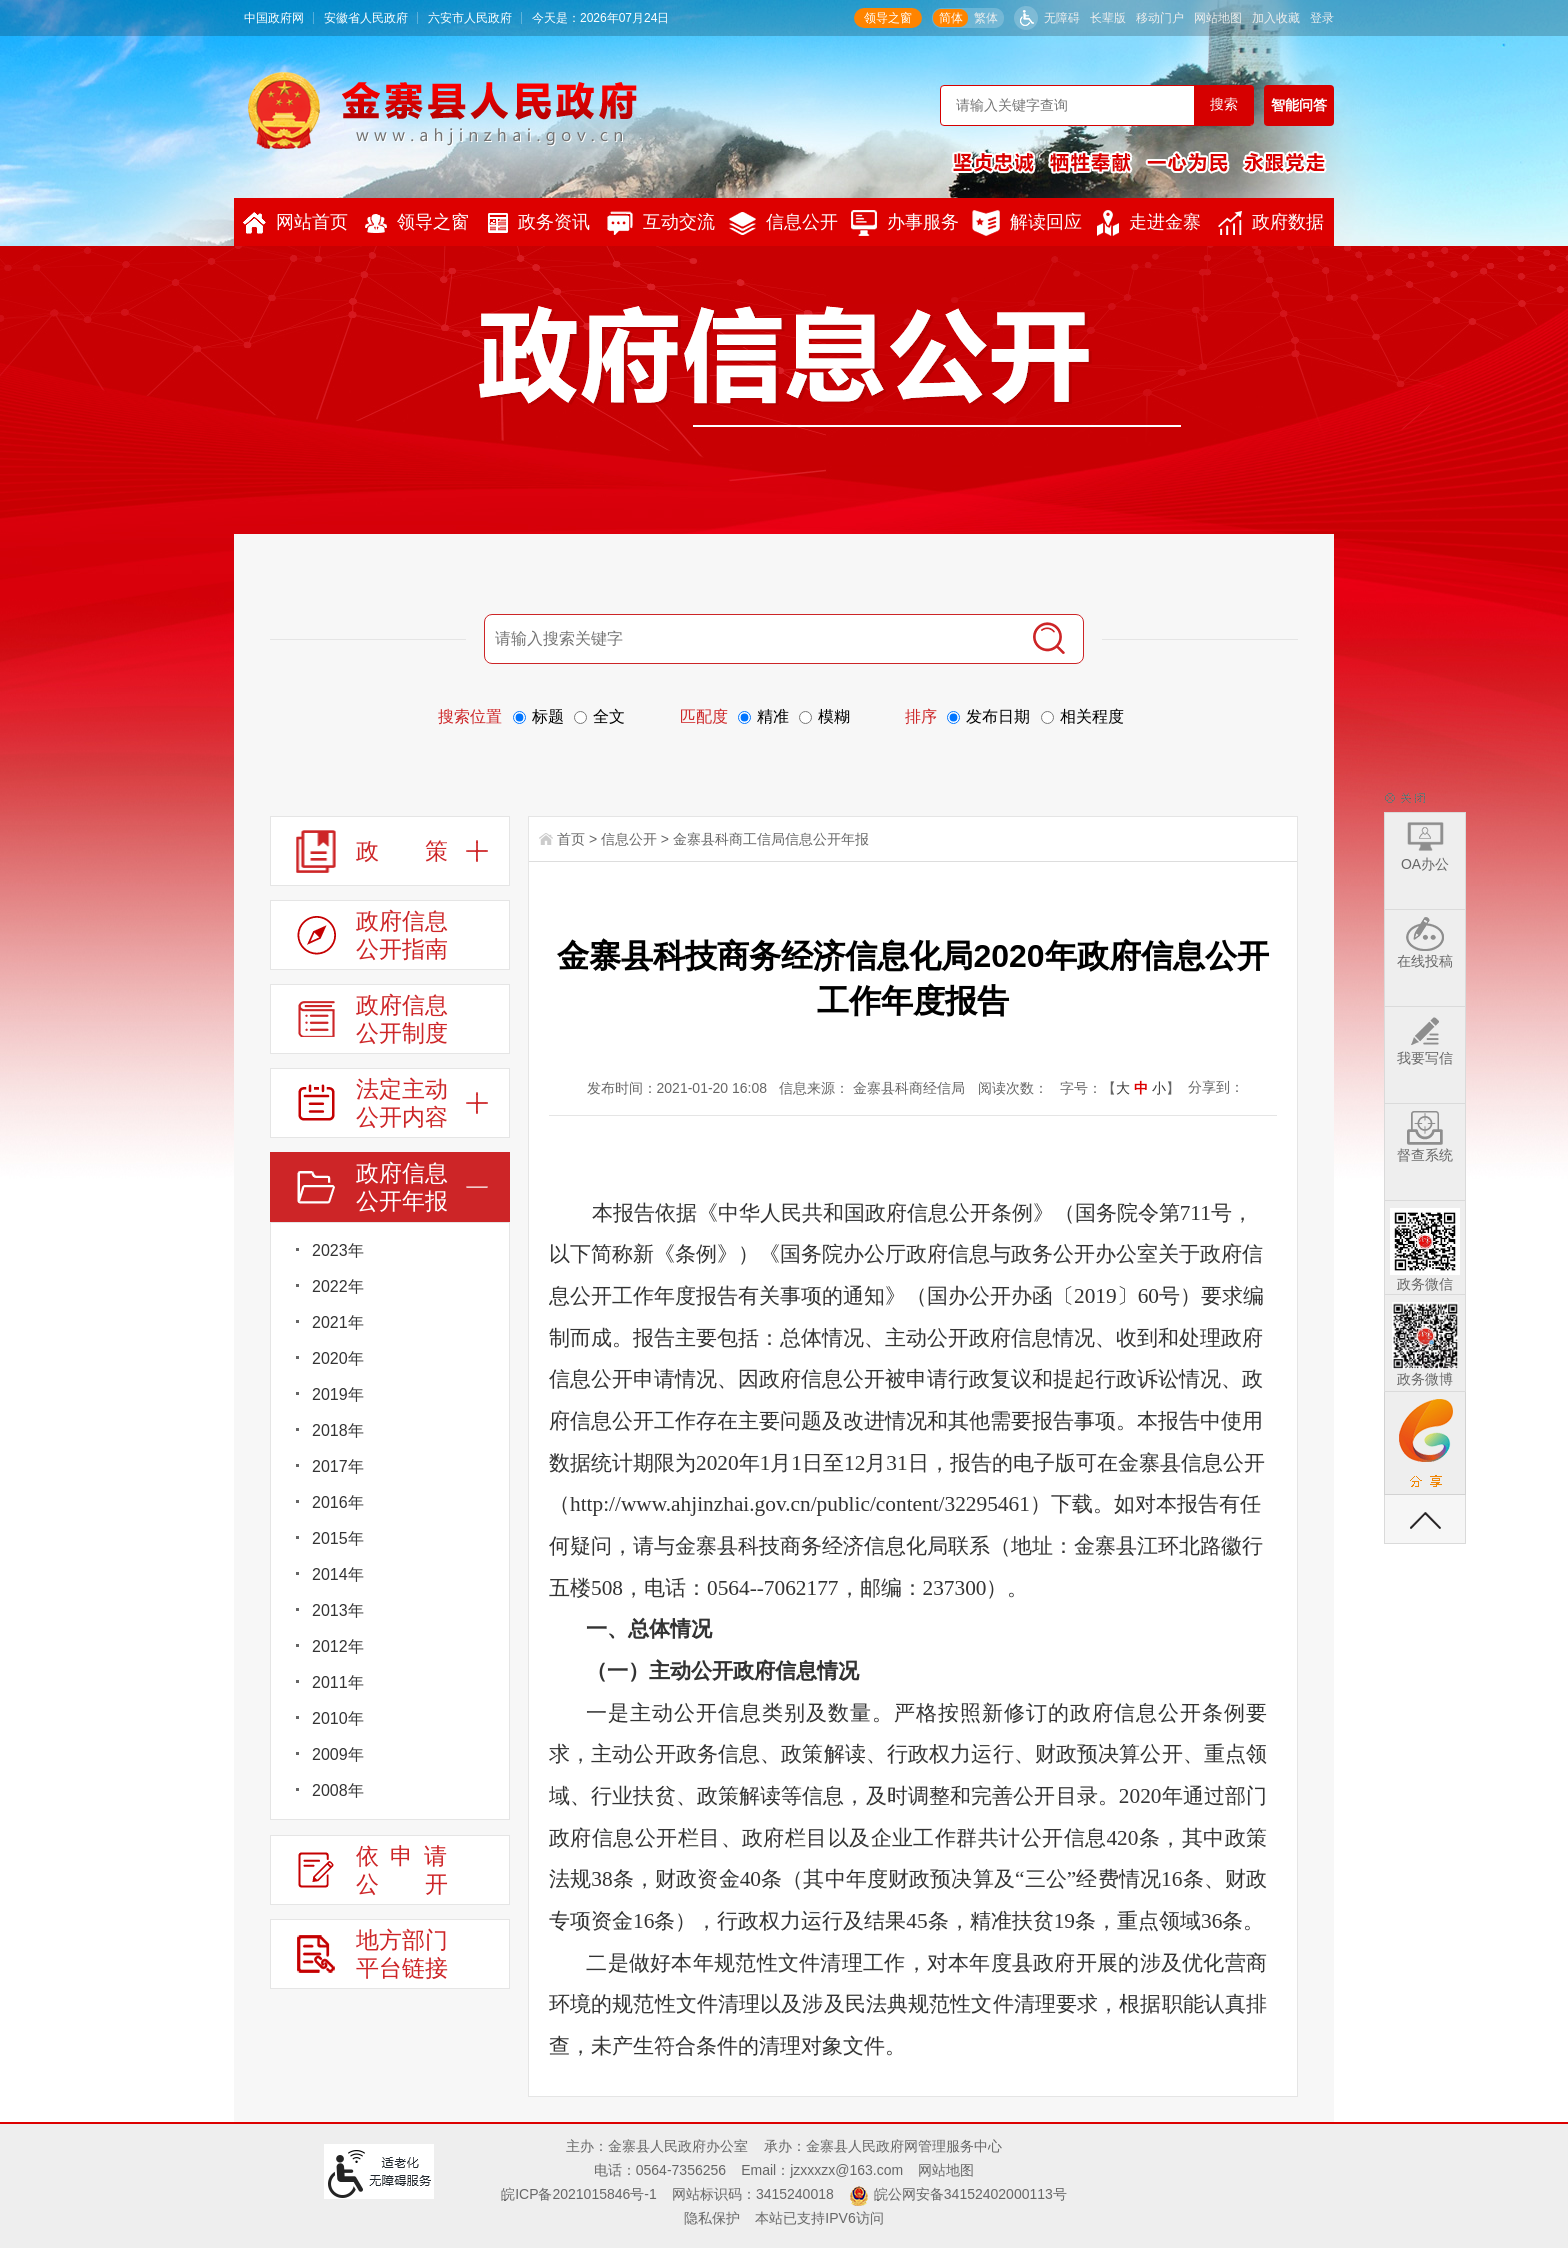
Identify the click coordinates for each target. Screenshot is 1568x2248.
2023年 (338, 1250)
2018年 (338, 1430)
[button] (1108, 18)
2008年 (338, 1790)
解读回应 (1027, 223)
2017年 (338, 1466)
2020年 (338, 1358)
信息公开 (783, 223)
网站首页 (295, 223)
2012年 (338, 1646)
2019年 (338, 1394)
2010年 (338, 1718)
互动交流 (661, 223)
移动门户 (1160, 18)
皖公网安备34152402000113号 (970, 2194)
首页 (571, 839)
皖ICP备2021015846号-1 (579, 2194)
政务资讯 (539, 222)
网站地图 (1218, 18)
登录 (1322, 18)
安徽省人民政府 (366, 18)
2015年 (338, 1538)
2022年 (338, 1286)
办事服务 (905, 223)
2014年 (338, 1574)
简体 (951, 18)
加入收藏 (1276, 18)
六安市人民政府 (470, 18)
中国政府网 (274, 18)
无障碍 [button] (1062, 18)
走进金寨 (1149, 223)
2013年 (338, 1610)
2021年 (338, 1322)
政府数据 (1271, 223)
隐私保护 (712, 2218)
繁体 (986, 18)
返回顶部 (1425, 1519)
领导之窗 (888, 18)
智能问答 (1299, 105)
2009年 (338, 1754)
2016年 (338, 1502)
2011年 (338, 1682)
